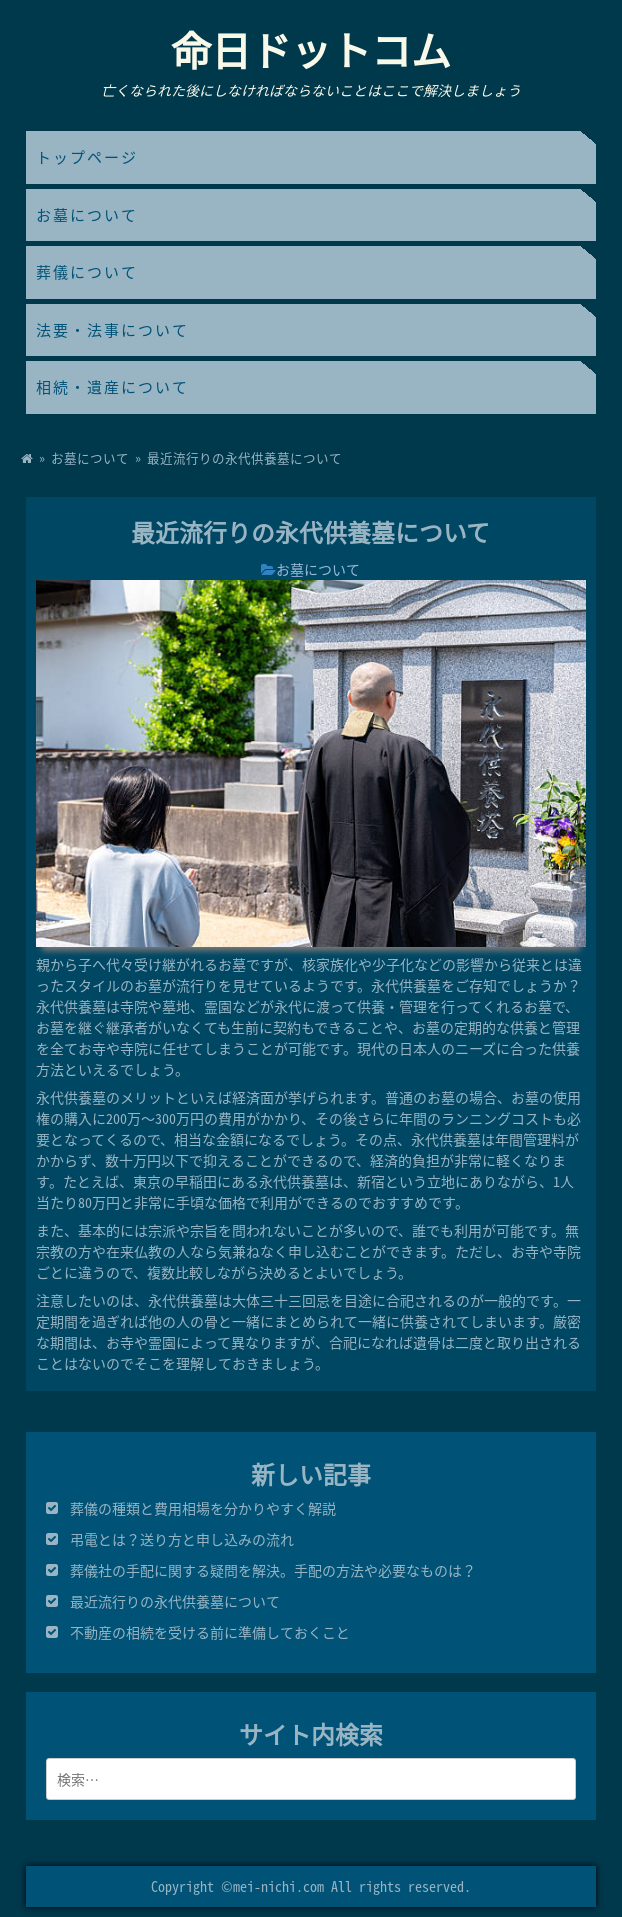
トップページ (87, 157)
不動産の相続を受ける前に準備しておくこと (210, 1632)
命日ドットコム (311, 49)
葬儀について (87, 272)
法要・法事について (112, 330)
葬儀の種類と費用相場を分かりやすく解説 (203, 1508)
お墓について (87, 215)
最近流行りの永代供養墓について (175, 1601)
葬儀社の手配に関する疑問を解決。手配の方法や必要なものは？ (273, 1570)
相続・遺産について (112, 387)
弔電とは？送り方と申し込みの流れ (182, 1539)
